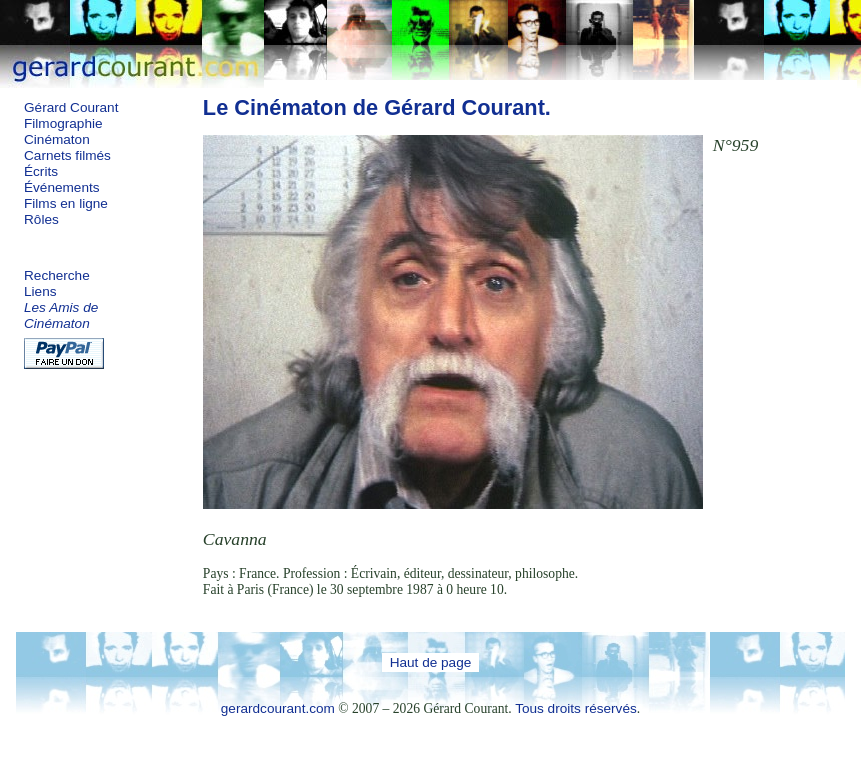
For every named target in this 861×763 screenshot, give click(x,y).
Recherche (57, 275)
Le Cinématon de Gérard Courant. (377, 107)
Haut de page (431, 662)
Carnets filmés (67, 155)
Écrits (41, 171)
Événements (62, 187)
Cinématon (57, 139)
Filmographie (63, 123)
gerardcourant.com (278, 708)
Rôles (41, 219)
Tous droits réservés (576, 708)
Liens (40, 291)
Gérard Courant (71, 107)
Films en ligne (66, 203)
